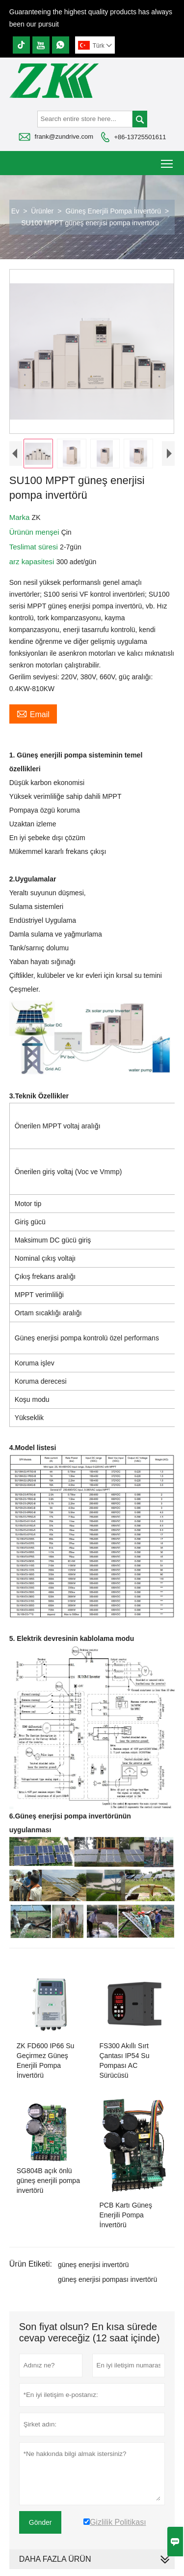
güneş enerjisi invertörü (93, 2267)
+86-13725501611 (140, 137)
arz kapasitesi (32, 564)
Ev (15, 211)
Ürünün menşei (35, 534)
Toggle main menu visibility (167, 160)
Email (33, 715)
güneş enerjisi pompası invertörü (107, 2281)
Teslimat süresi (34, 549)
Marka (20, 519)
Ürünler (42, 211)
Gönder (40, 2524)
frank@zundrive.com (64, 136)
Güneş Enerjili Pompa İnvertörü (113, 211)
